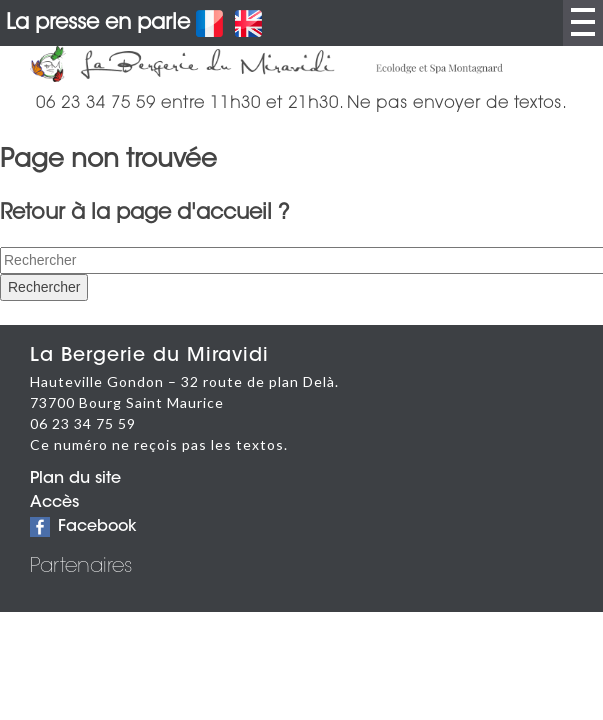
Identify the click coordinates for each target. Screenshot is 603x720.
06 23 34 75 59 (83, 423)
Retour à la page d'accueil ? (145, 213)
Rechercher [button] (44, 287)
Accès (54, 503)
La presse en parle (98, 23)
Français (209, 23)
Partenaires (81, 567)
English (248, 23)
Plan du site (75, 479)
